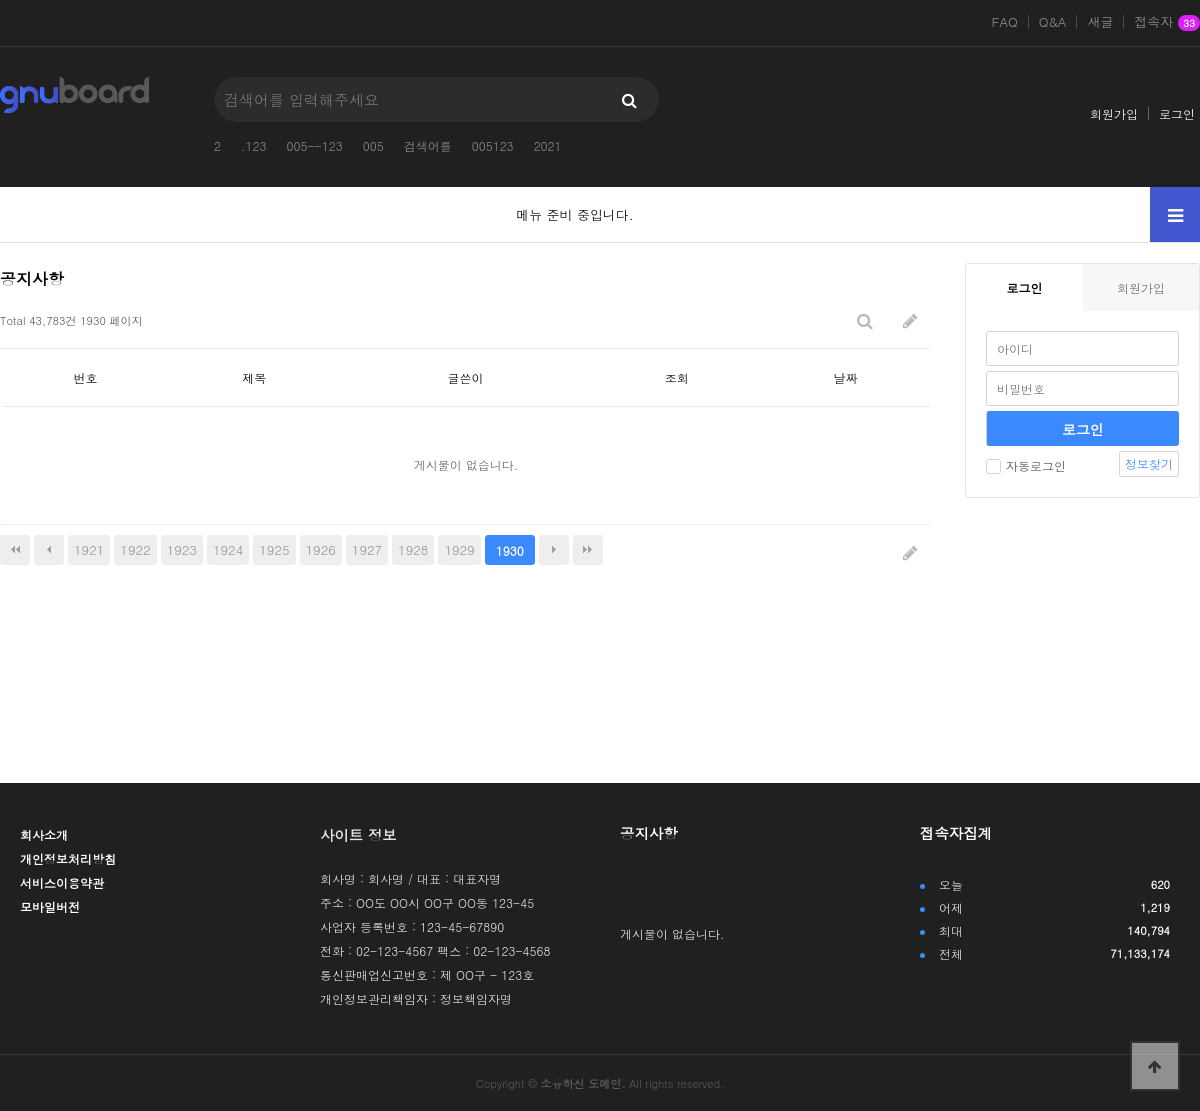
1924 (228, 549)
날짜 (846, 377)
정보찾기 (1149, 463)
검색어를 (428, 145)
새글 (1100, 22)
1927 (367, 549)
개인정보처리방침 (68, 858)
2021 (548, 145)
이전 (49, 550)
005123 (493, 145)
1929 (459, 549)
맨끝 (588, 550)
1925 (274, 549)
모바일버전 (50, 906)
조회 (677, 377)
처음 (15, 550)
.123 (254, 145)
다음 (554, 550)
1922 (135, 549)
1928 (413, 549)
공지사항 (649, 833)
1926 (321, 549)
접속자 (1167, 23)
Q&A (1053, 22)
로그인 (1177, 113)
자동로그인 (1026, 465)
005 (373, 145)
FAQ (1005, 22)
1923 (182, 549)
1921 (89, 549)
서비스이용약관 (62, 882)
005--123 (315, 145)
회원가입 (1114, 113)
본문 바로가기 (0, 0)
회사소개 (44, 834)
